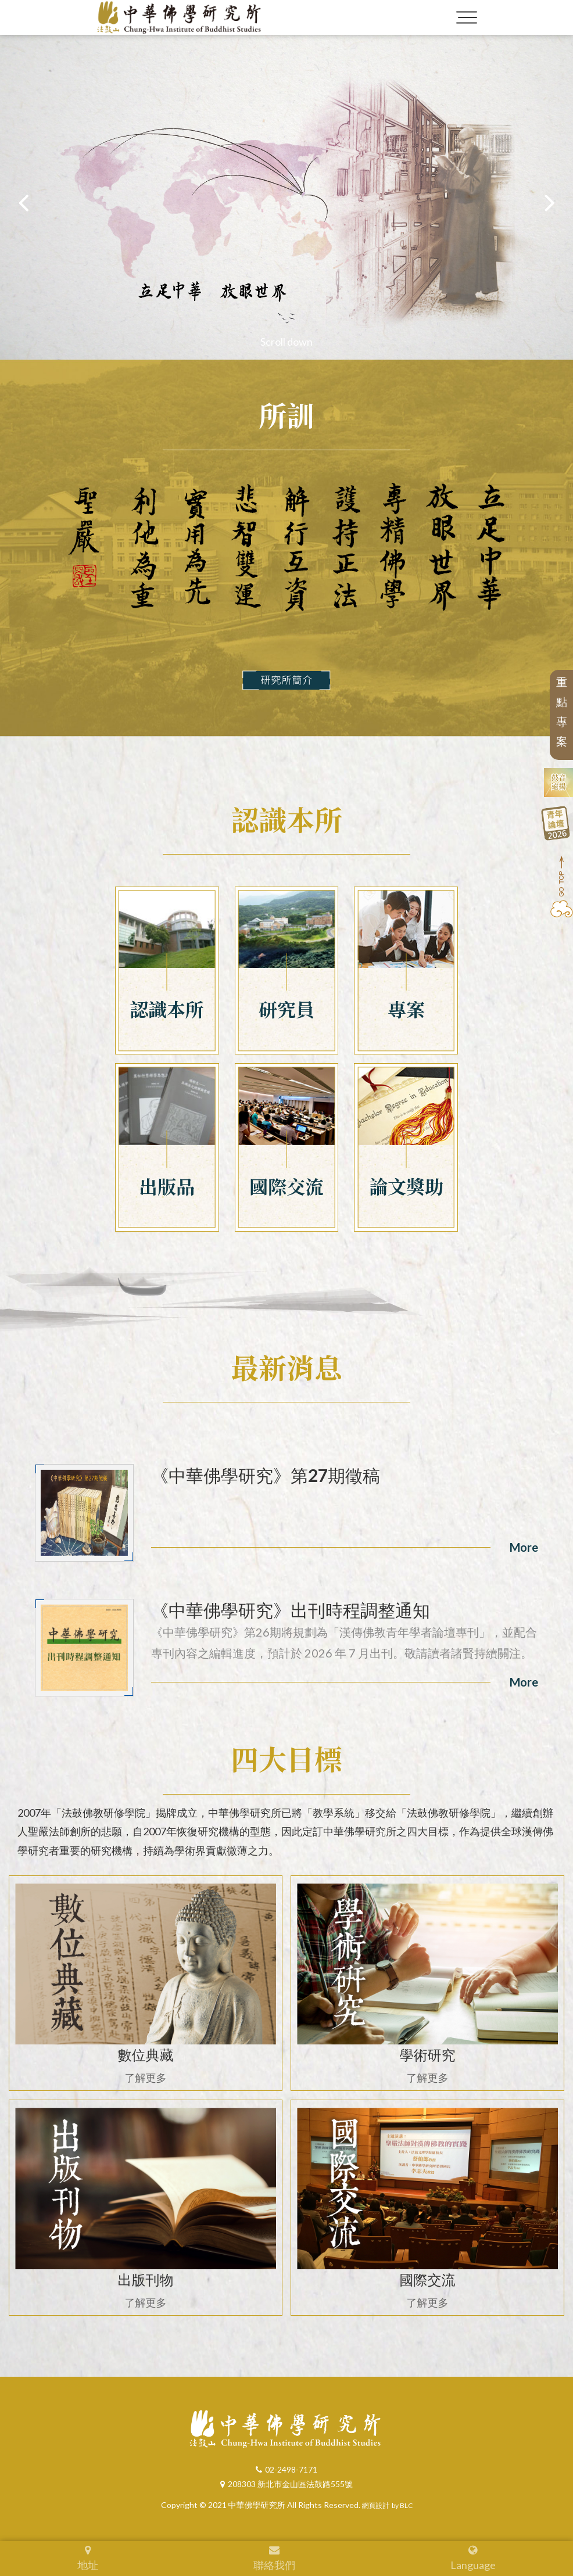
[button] (549, 201)
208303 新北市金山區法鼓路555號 (286, 2484)
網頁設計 (376, 2505)
